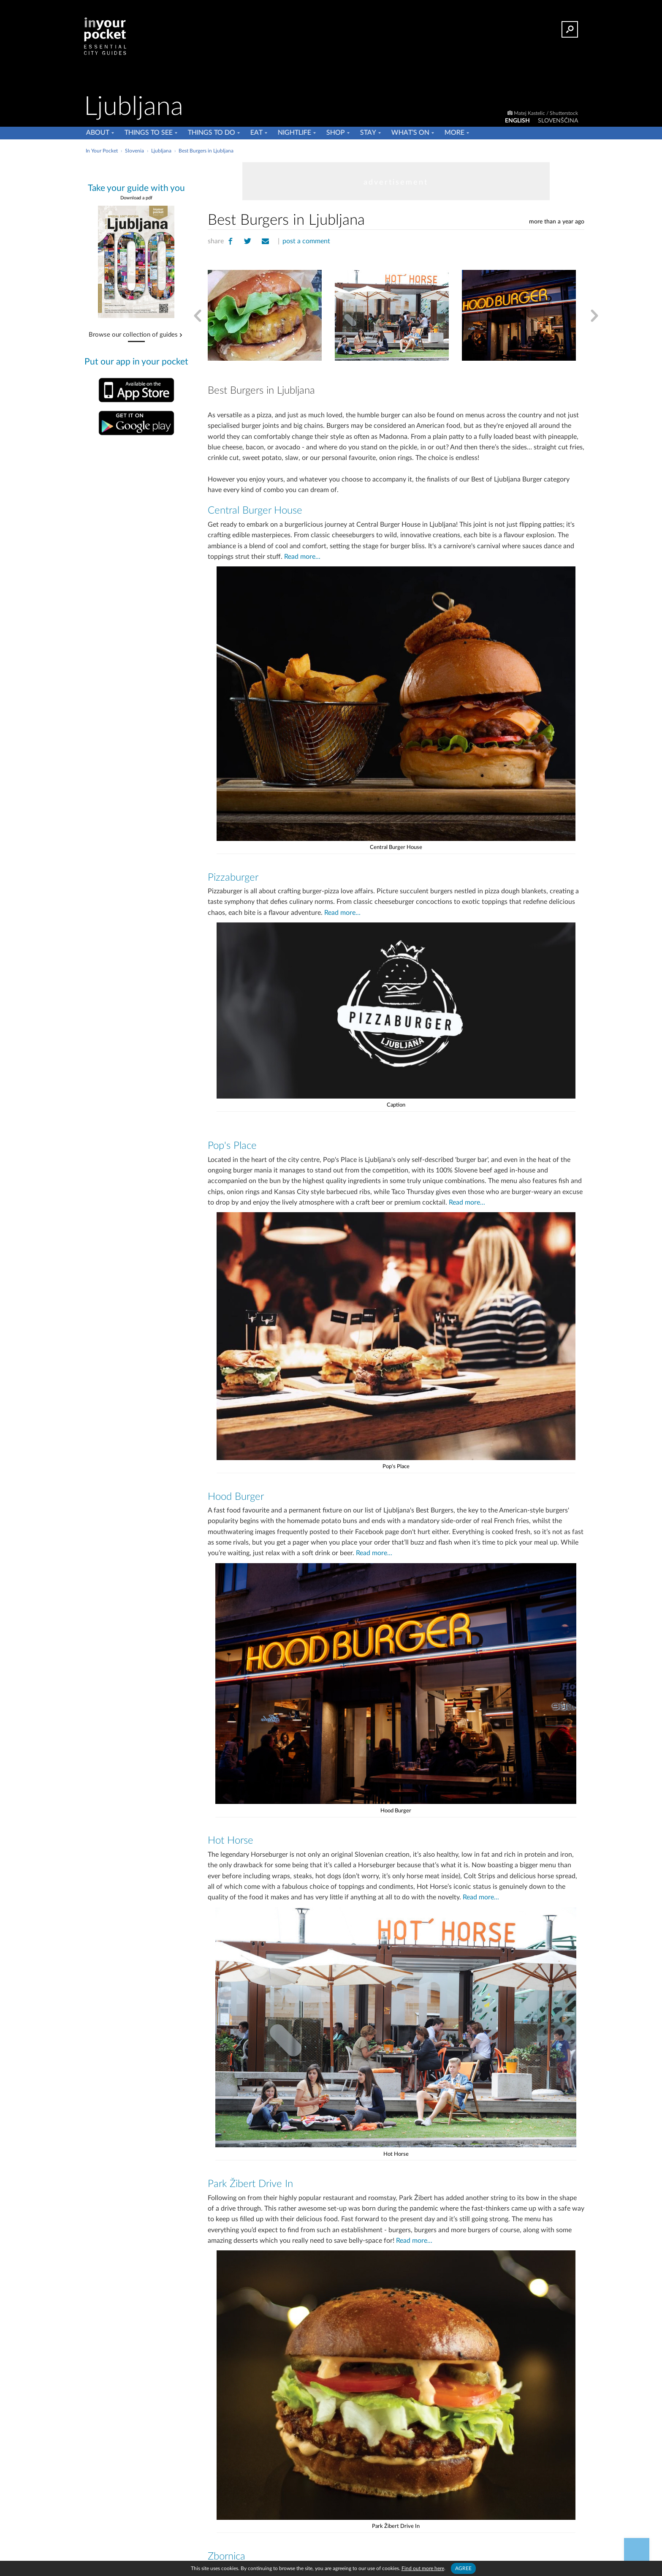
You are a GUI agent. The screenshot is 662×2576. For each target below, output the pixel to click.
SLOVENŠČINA (558, 120)
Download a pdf (136, 198)
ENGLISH (517, 120)
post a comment (305, 241)
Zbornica (227, 2551)
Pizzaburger (233, 877)
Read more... (300, 557)
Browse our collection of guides (133, 335)
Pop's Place (232, 1144)
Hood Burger (235, 1494)
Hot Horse (230, 1837)
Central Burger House (254, 511)
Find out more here (423, 2568)
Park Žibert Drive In (250, 2180)
